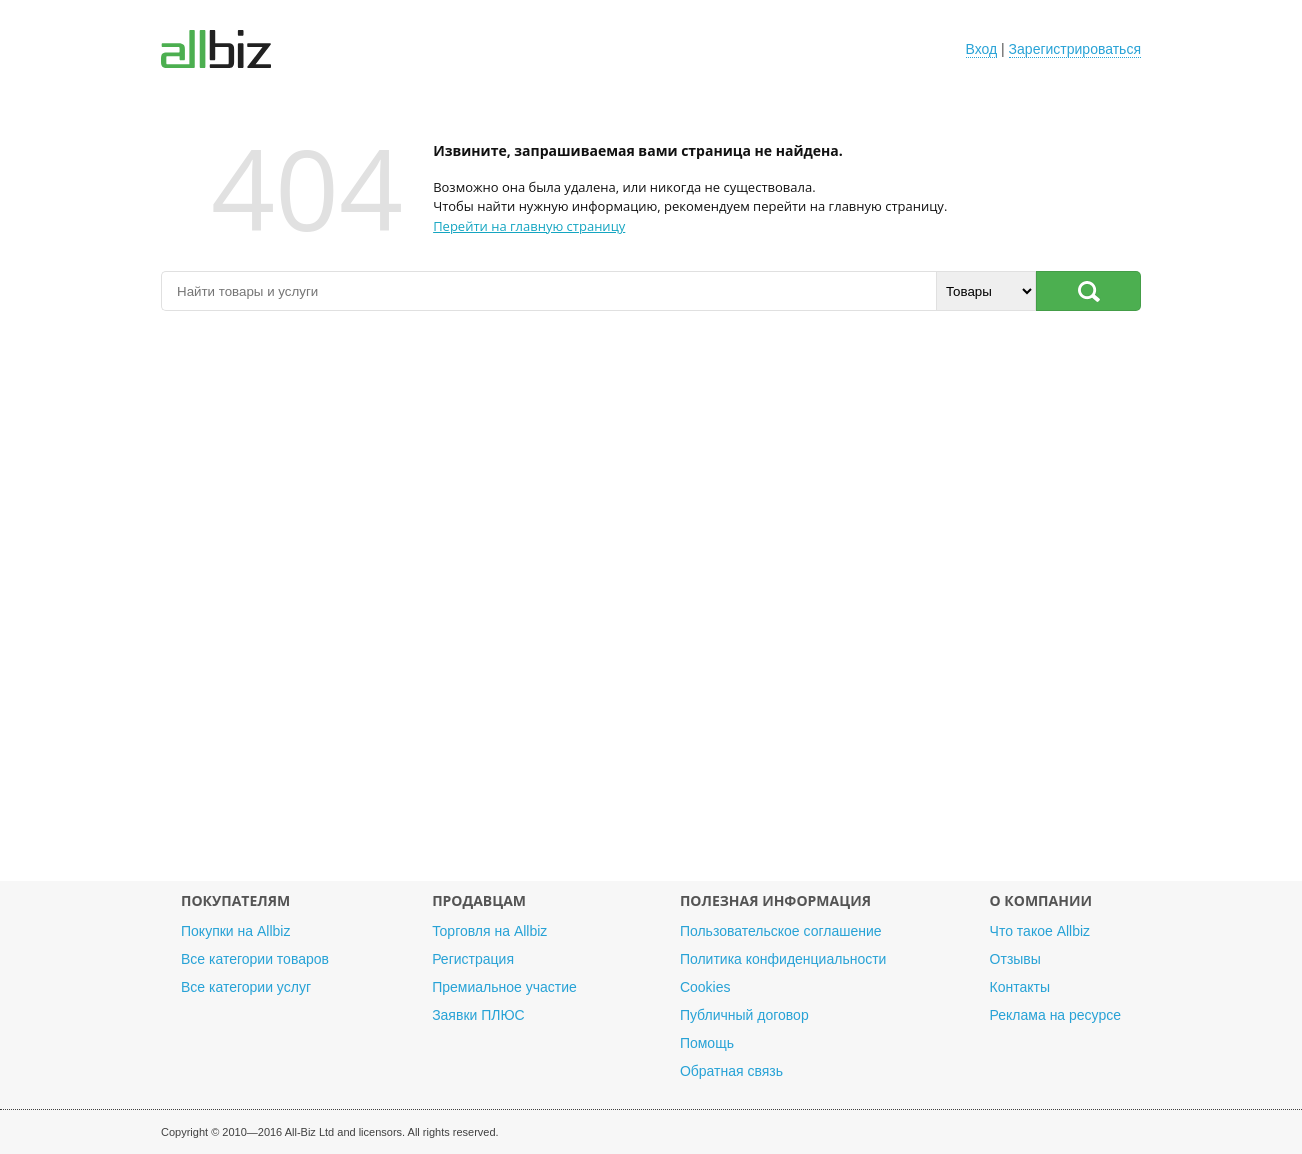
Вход (982, 49)
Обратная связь (731, 1071)
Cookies (705, 987)
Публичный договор (744, 1015)
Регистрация (473, 959)
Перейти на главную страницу (529, 226)
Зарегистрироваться (1075, 49)
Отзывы (1015, 959)
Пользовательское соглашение (781, 931)
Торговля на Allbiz (489, 931)
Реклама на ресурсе (1055, 1015)
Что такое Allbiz (1040, 931)
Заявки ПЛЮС (478, 1015)
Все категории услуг (246, 987)
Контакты (1020, 987)
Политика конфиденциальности (783, 959)
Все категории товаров (255, 959)
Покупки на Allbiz (235, 931)
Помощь (707, 1043)
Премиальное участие (504, 987)
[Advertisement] (651, 606)
